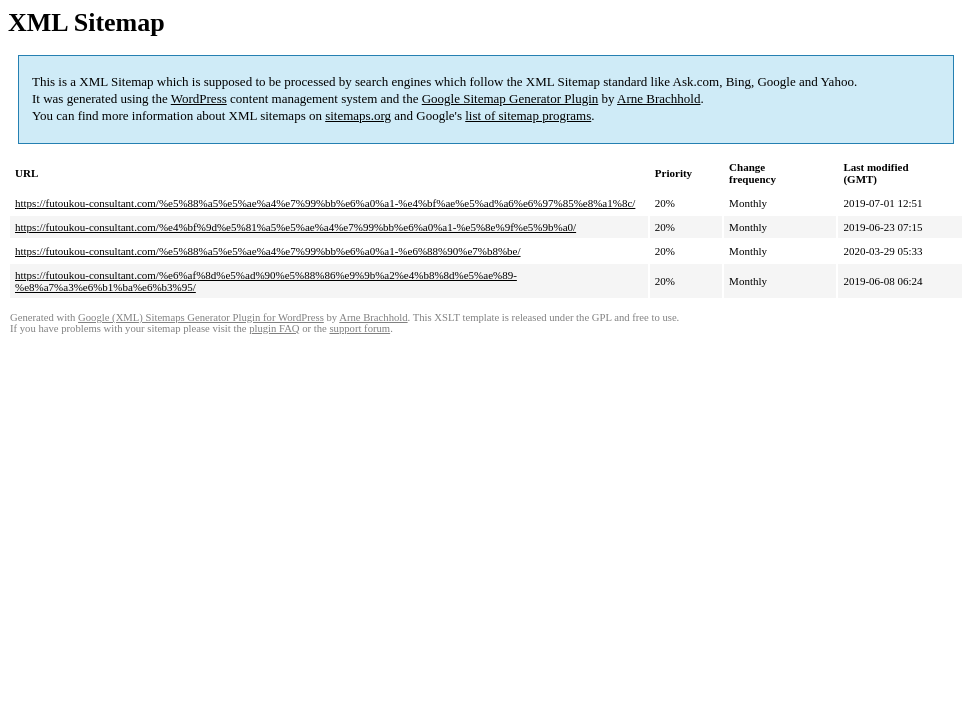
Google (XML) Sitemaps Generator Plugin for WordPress (201, 317)
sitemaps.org (358, 115)
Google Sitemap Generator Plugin (510, 98)
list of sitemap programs (528, 115)
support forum (359, 328)
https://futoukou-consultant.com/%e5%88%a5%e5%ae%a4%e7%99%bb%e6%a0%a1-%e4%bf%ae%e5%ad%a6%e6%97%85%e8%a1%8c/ (325, 203)
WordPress (199, 98)
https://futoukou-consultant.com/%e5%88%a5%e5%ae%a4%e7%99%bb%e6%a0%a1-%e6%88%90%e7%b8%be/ (268, 251)
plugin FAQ (274, 328)
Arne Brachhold (658, 98)
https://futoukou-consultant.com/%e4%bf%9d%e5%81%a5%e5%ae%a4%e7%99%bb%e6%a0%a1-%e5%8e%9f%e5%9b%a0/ (295, 227)
